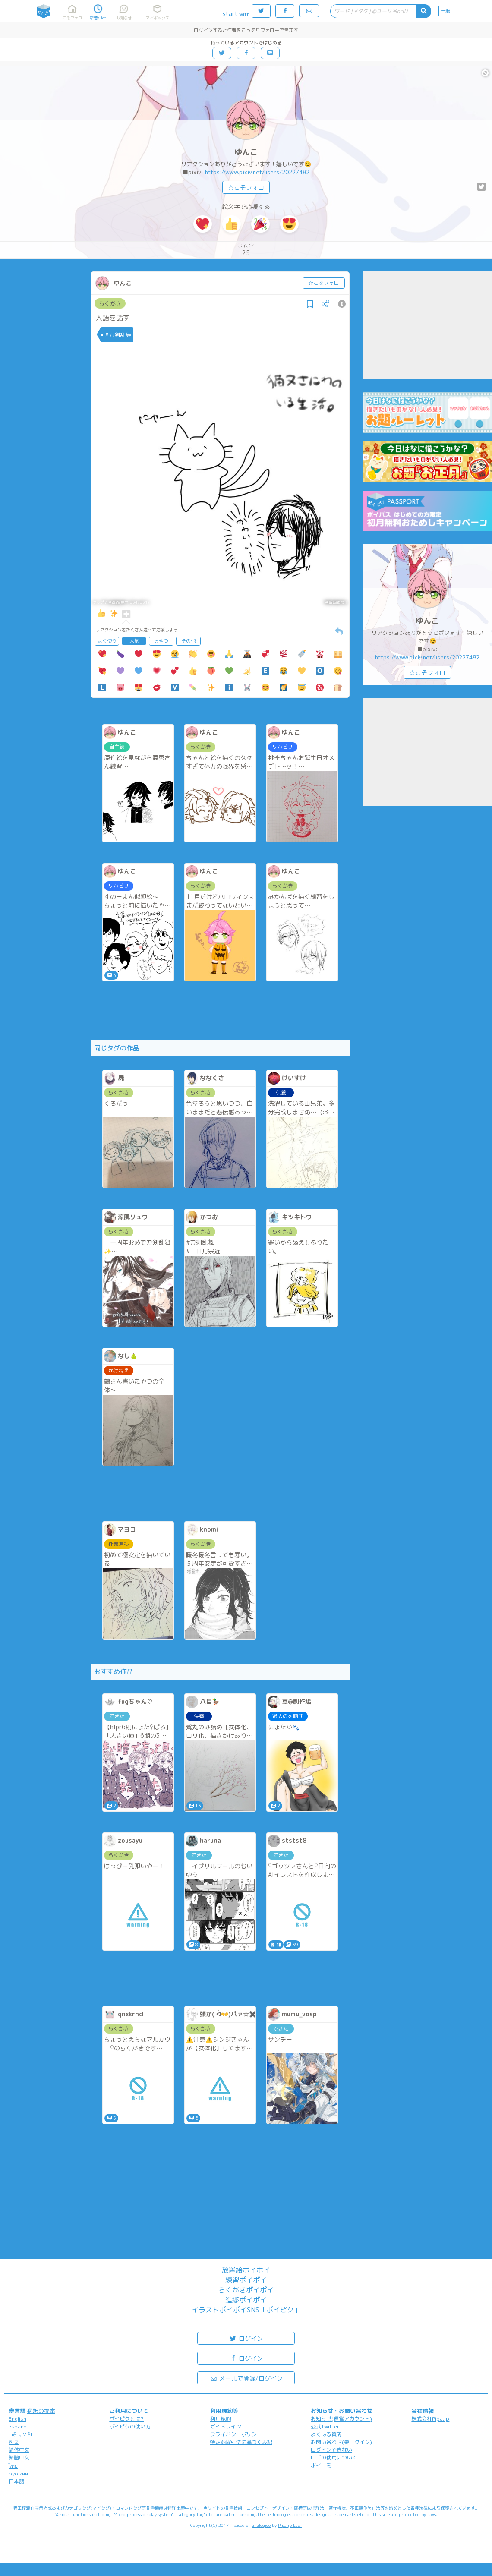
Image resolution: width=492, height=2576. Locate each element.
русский (18, 2473)
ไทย (13, 2465)
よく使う (107, 640)
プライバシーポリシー (236, 2434)
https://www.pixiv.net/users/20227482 (257, 172)
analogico (261, 2525)
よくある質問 (326, 2434)
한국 (14, 2442)
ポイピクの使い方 (130, 2426)
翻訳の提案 (41, 2411)
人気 (134, 640)
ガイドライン (225, 2426)
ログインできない (331, 2449)
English (17, 2418)
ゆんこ (246, 152)
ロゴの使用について (334, 2457)
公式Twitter (325, 2426)
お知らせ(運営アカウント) (341, 2418)
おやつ (161, 640)
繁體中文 (19, 2457)
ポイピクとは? (126, 2418)
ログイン (246, 2338)
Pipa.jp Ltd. (290, 2525)
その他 (188, 640)
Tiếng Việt (21, 2434)
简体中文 (19, 2449)
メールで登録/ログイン (246, 2377)
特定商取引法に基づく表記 (241, 2442)
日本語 (16, 2481)
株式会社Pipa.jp (430, 2418)
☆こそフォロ (246, 187)
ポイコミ (321, 2465)
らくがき (110, 303)
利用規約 (220, 2418)
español (18, 2426)
